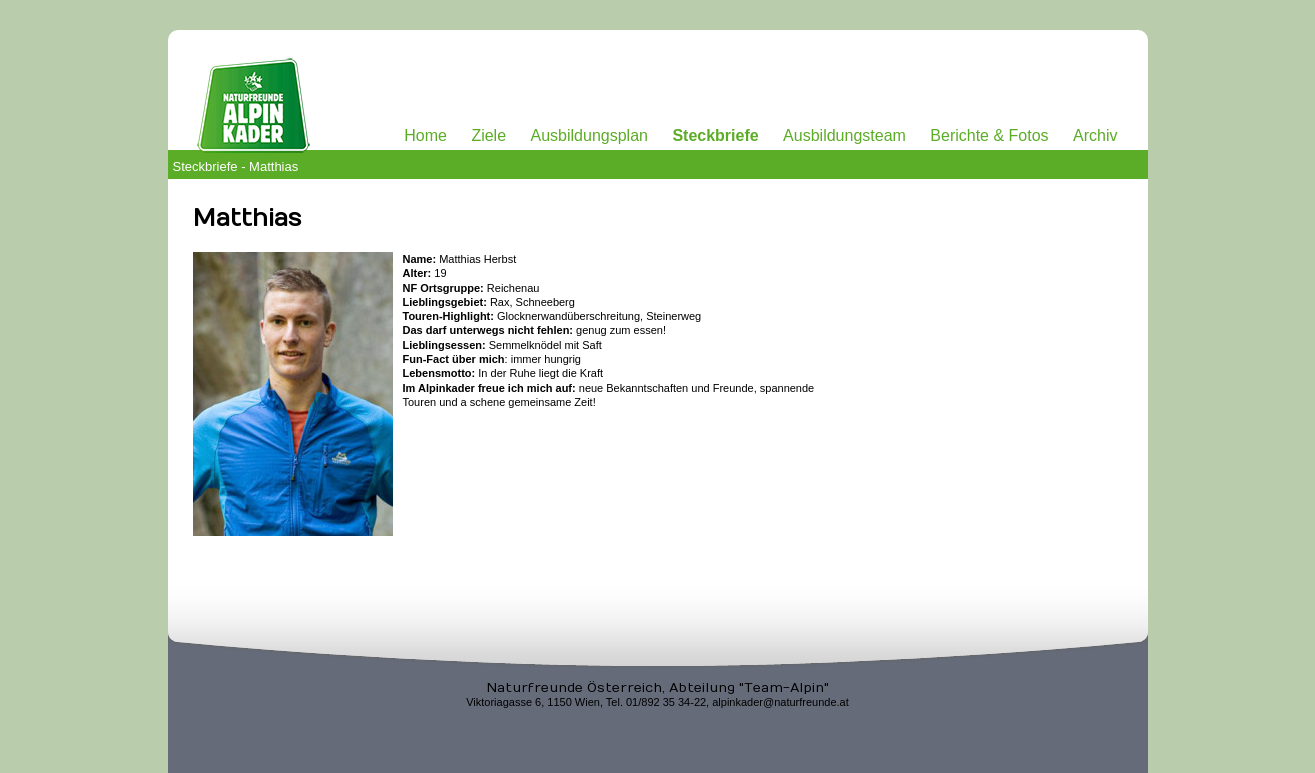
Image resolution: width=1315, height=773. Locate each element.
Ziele (488, 135)
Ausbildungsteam (844, 135)
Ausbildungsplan (589, 135)
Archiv (1095, 135)
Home (425, 135)
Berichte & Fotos (989, 135)
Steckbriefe (715, 135)
